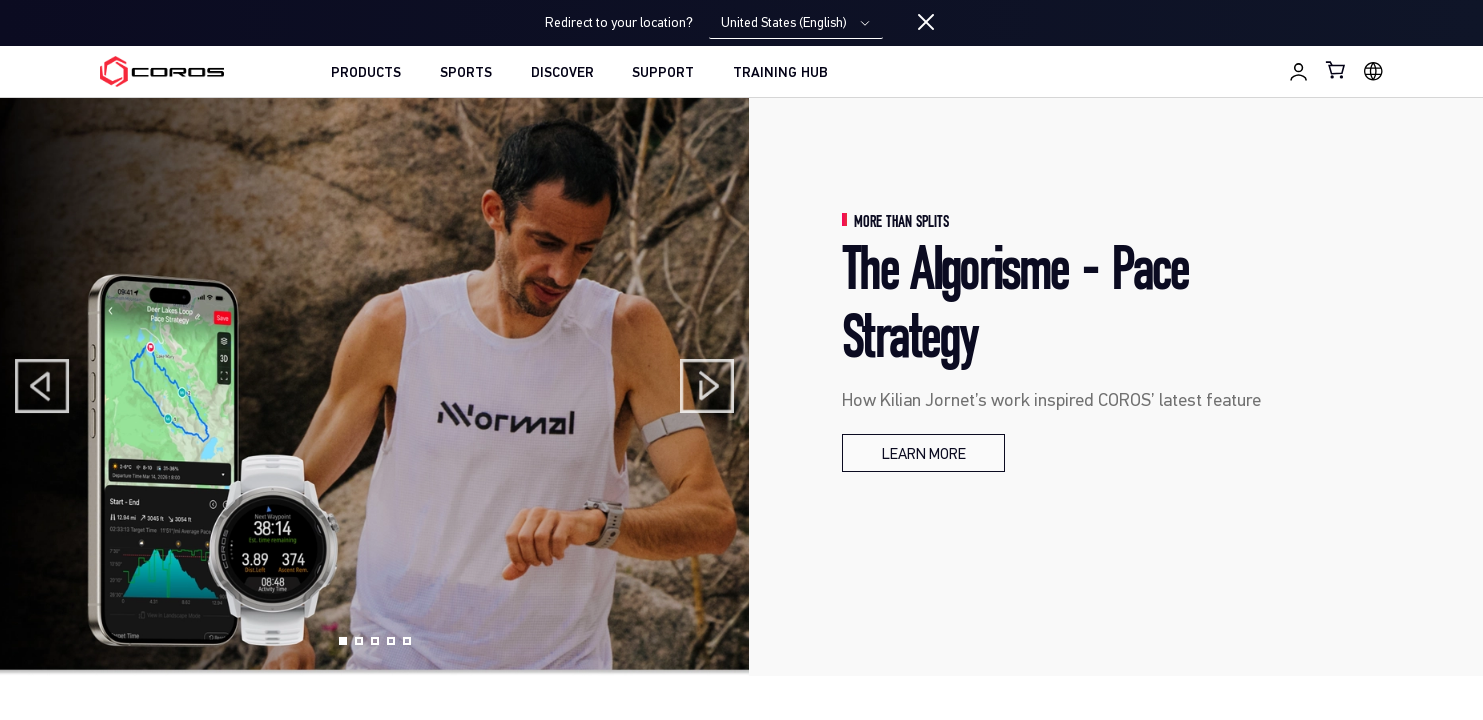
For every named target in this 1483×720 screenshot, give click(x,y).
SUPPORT (663, 73)
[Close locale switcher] (926, 23)
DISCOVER (562, 73)
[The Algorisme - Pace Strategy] (923, 453)
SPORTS (466, 73)
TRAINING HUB (780, 73)
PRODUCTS (366, 73)
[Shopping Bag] (1336, 69)
